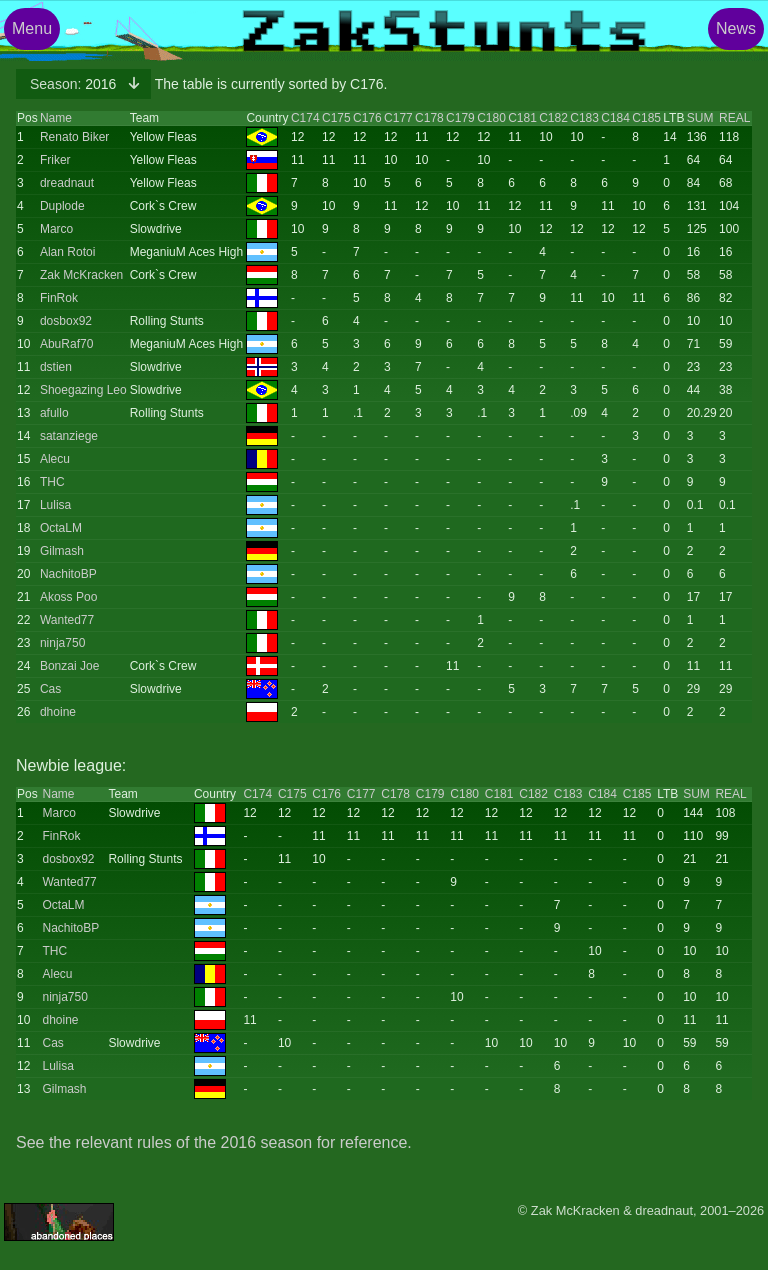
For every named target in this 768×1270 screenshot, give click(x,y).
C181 (522, 118)
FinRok (59, 298)
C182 (553, 118)
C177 (398, 118)
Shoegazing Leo (83, 390)
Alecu (55, 459)
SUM (700, 118)
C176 (367, 118)
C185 (646, 118)
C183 (584, 118)
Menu (32, 28)
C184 (615, 118)
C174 (305, 118)
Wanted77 (67, 620)
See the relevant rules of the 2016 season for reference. (214, 1142)
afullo (54, 413)
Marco (56, 229)
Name (56, 118)
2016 (75, 84)
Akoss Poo (68, 597)
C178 (429, 118)
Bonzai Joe (69, 666)
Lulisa (55, 505)
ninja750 (62, 643)
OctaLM (61, 528)
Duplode (62, 206)
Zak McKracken (81, 275)
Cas (50, 689)
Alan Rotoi (67, 252)
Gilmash (62, 551)
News (736, 28)
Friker (55, 160)
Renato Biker (74, 137)
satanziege (69, 436)
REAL (734, 118)
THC (52, 482)
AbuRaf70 (66, 344)
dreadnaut (67, 183)
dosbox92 (66, 321)
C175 (336, 118)
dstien (56, 367)
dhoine (58, 712)
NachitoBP (68, 574)
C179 (460, 118)
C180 (491, 118)
